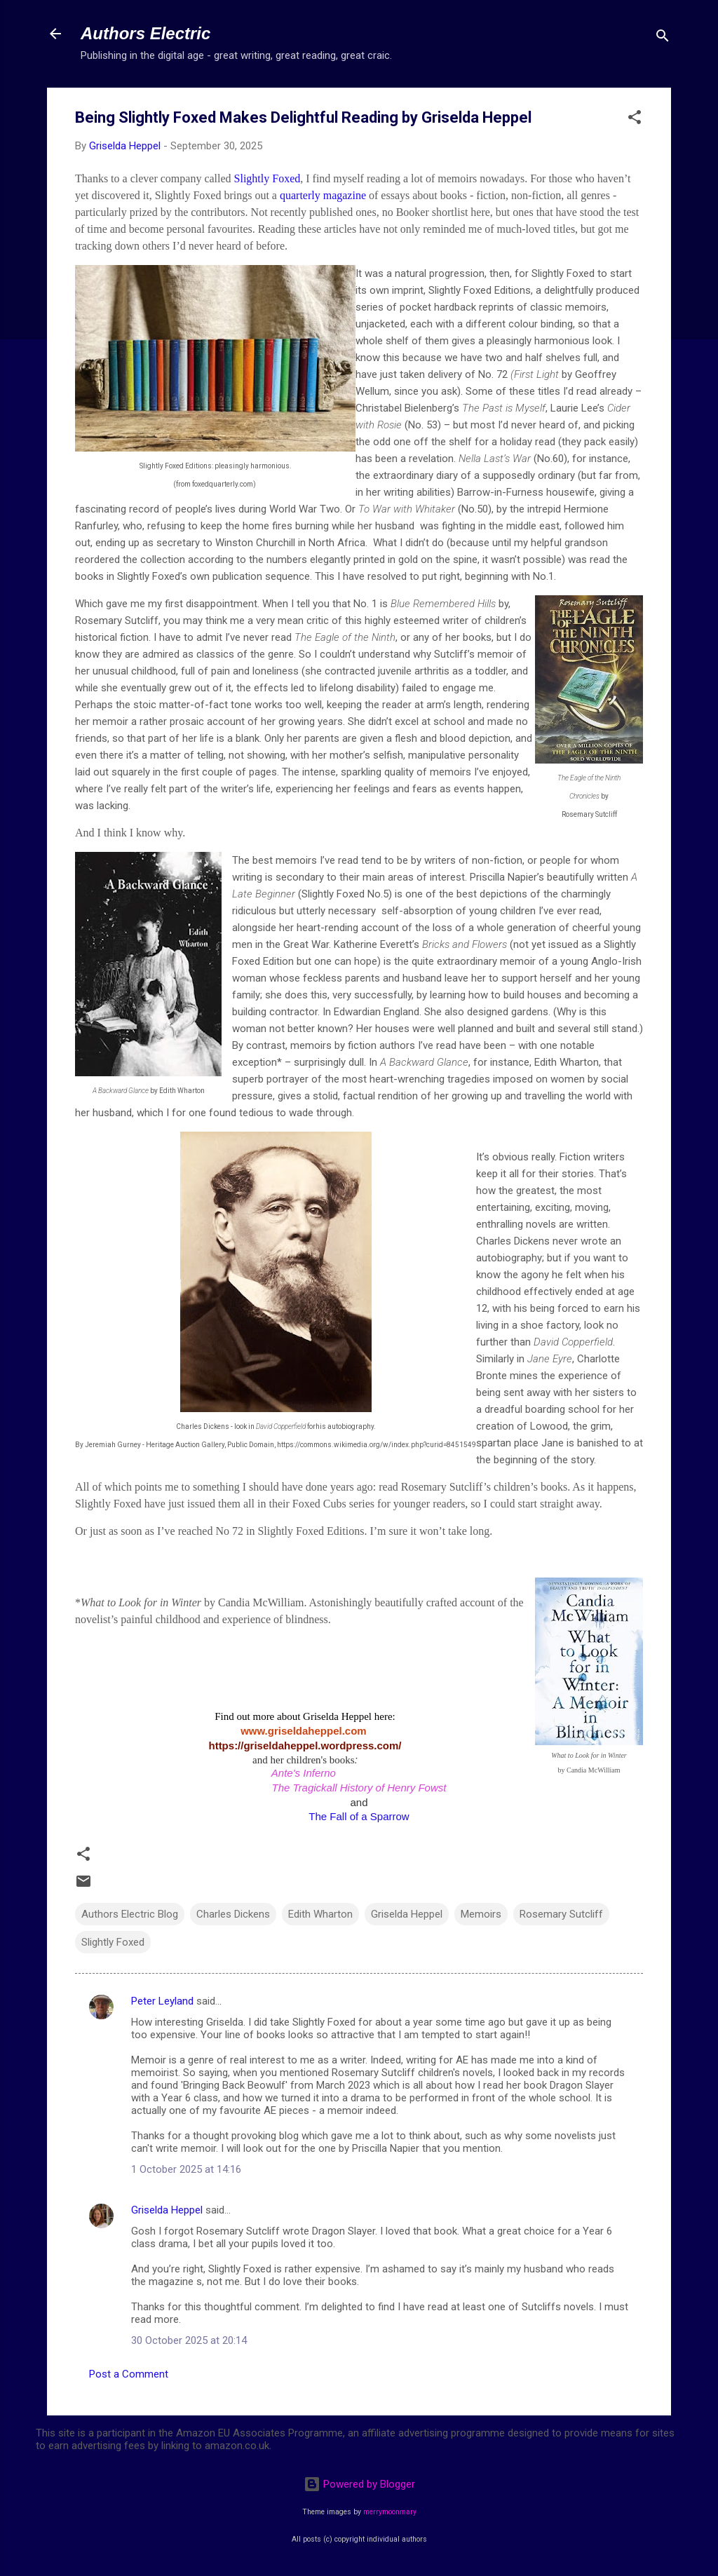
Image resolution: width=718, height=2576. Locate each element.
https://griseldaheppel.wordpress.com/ (304, 1745)
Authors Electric (145, 33)
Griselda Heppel (406, 1914)
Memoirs (481, 1914)
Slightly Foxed (267, 178)
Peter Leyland (162, 2001)
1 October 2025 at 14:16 (186, 2169)
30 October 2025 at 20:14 (189, 2340)
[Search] (662, 38)
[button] (634, 119)
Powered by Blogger (359, 2484)
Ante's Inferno (303, 1773)
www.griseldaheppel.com (305, 1731)
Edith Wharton (320, 1914)
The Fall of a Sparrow (359, 1816)
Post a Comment (128, 2374)
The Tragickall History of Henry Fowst (359, 1788)
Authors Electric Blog (129, 1914)
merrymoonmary (389, 2511)
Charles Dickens (233, 1914)
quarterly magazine (323, 195)
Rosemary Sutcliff (561, 1914)
